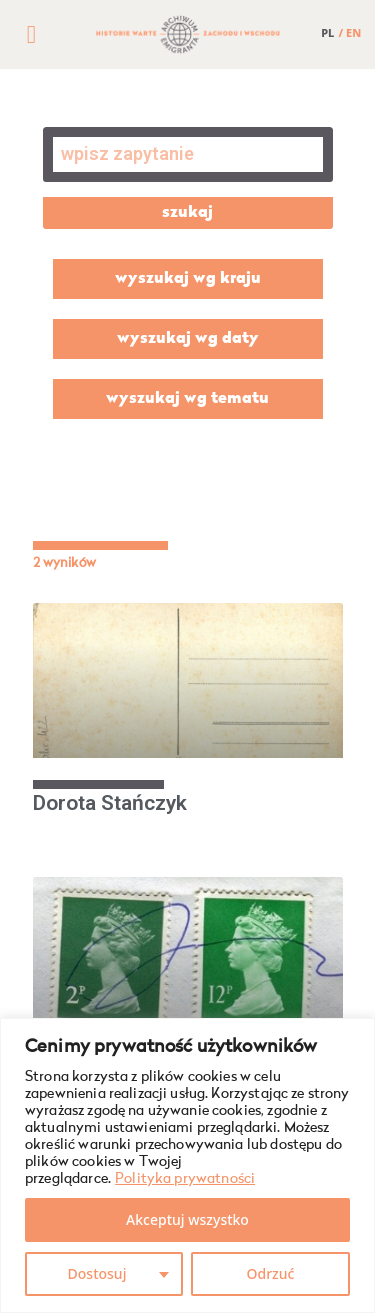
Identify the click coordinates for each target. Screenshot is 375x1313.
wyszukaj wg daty (188, 339)
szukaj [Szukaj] (187, 213)
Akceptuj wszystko (187, 1219)
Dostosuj (97, 1273)
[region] (187, 1165)
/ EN (350, 32)
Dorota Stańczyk (110, 803)
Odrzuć (271, 1273)
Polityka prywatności (185, 1179)
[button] (31, 35)
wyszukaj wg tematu (187, 399)
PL (327, 32)
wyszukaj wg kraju (188, 279)
